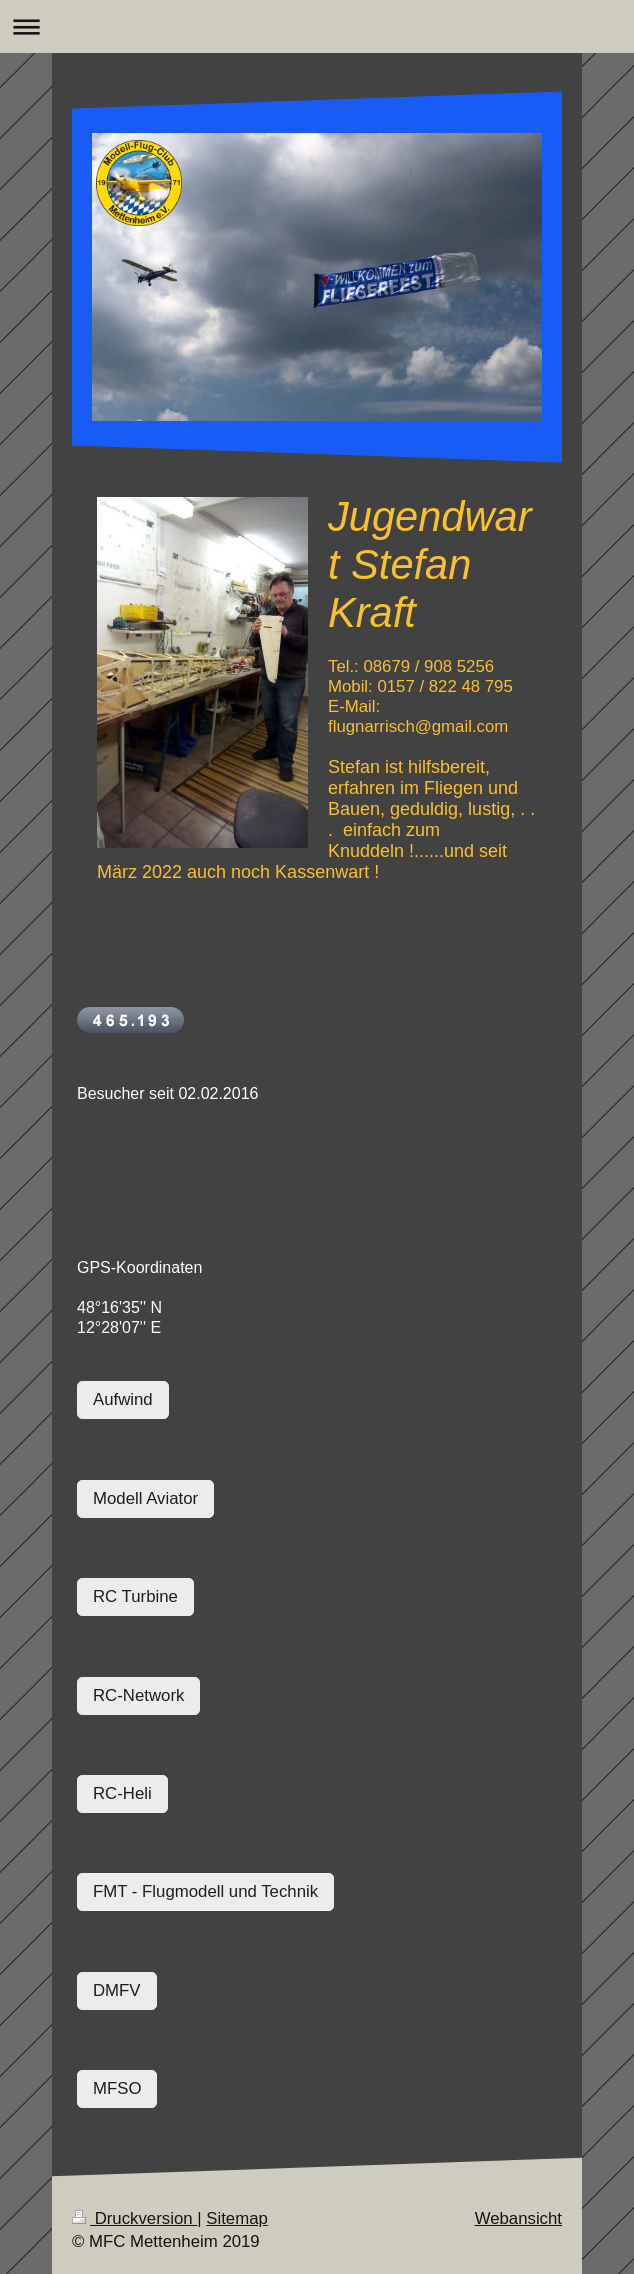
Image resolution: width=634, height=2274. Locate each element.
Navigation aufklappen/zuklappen (317, 26)
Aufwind (123, 1399)
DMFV (117, 1990)
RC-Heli (122, 1793)
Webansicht (518, 2218)
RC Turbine (135, 1596)
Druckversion (134, 2218)
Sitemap (237, 2218)
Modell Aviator (145, 1498)
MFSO (117, 2088)
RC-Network (138, 1695)
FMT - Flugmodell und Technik (205, 1891)
